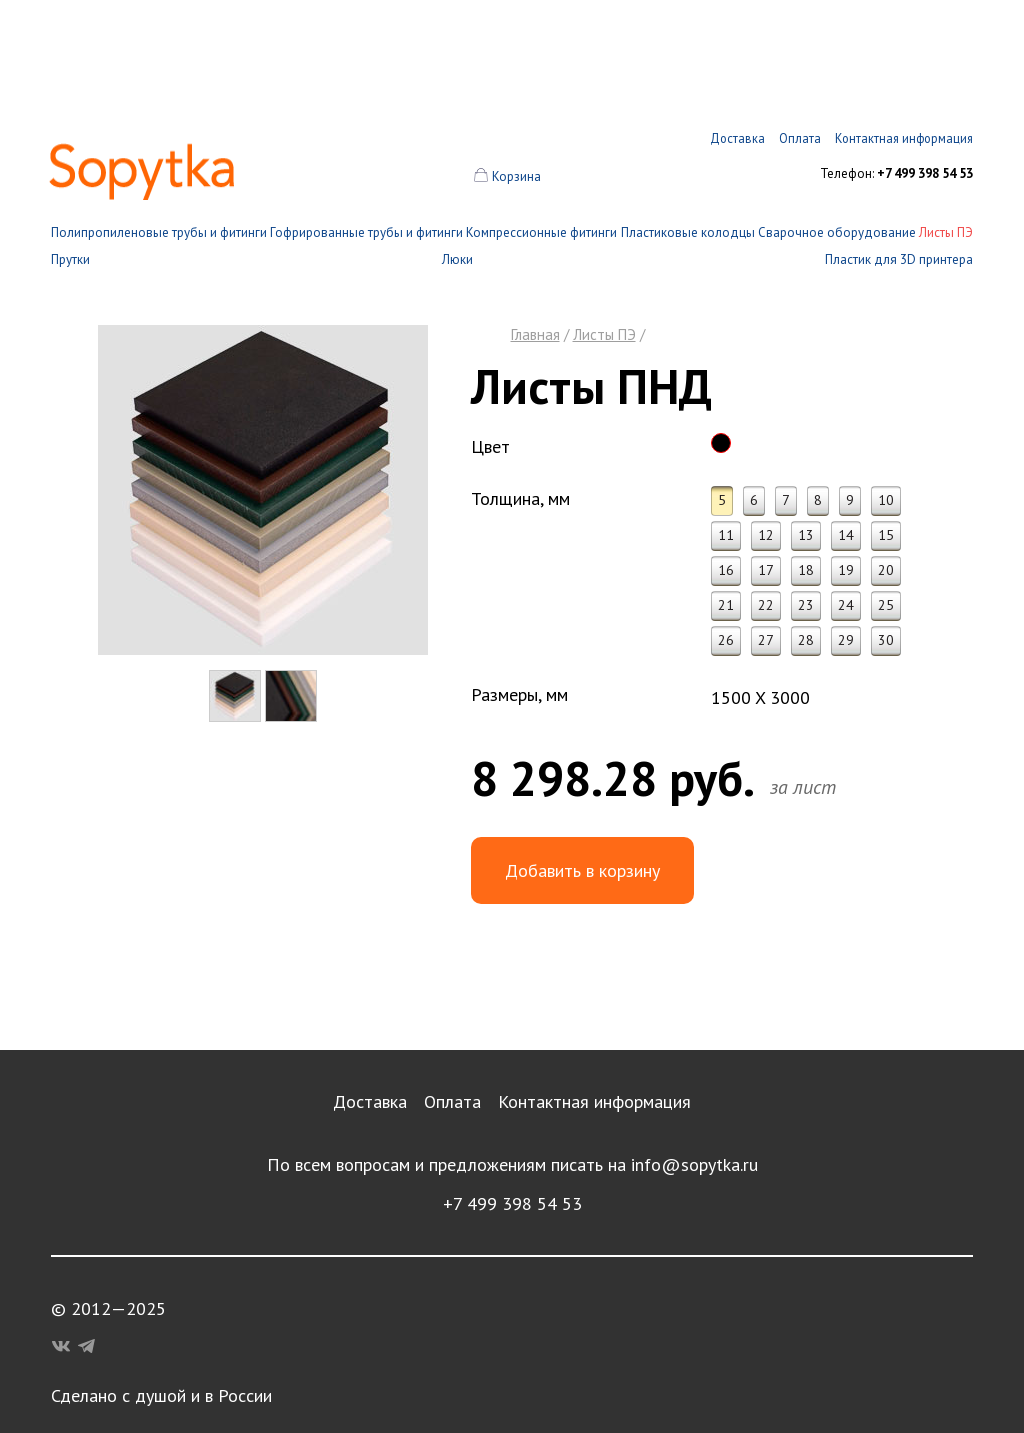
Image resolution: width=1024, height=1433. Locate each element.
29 (846, 640)
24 (846, 605)
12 (766, 535)
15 (886, 535)
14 (846, 535)
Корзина (516, 176)
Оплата (452, 1101)
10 (886, 500)
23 (806, 605)
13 (806, 535)
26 (726, 640)
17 (766, 570)
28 (806, 640)
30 (886, 640)
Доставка (370, 1101)
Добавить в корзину (582, 870)
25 (886, 605)
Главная (535, 334)
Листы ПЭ (946, 232)
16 (726, 570)
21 (726, 605)
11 (726, 535)
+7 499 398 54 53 (512, 1203)
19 (846, 570)
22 (766, 605)
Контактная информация (594, 1101)
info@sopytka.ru (694, 1164)
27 (766, 640)
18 (806, 570)
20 (886, 570)
